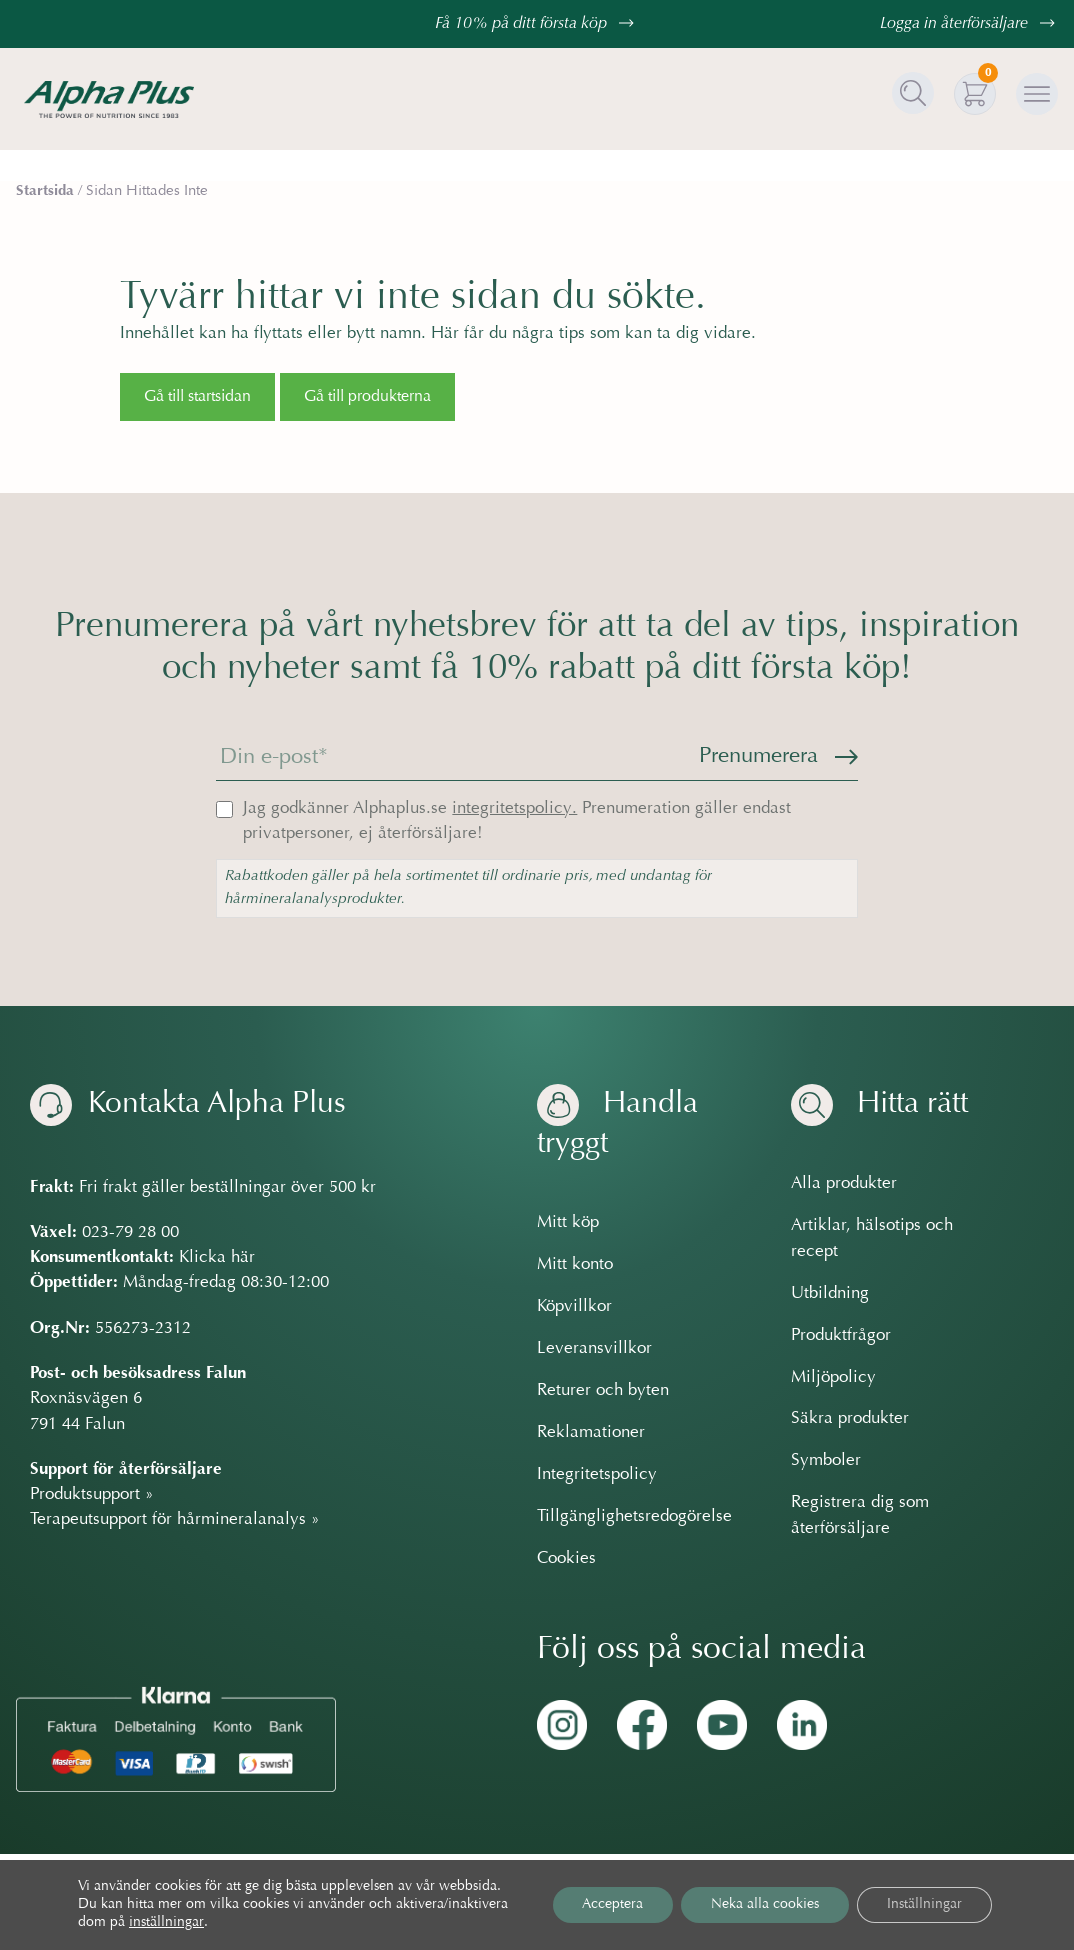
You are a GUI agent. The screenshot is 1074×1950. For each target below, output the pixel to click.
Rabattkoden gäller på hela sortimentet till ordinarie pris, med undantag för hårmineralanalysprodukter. (468, 888)
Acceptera (612, 1905)
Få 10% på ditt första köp (537, 24)
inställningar (166, 1923)
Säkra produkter (850, 1419)
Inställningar (924, 1905)
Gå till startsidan (197, 397)
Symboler (826, 1461)
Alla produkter (844, 1184)
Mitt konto (575, 1265)
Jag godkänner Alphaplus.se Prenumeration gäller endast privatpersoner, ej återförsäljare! (517, 821)
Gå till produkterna (367, 397)
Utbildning (830, 1294)
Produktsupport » (92, 1495)
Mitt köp (568, 1223)
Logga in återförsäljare (970, 24)
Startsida (45, 191)
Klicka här (217, 1258)
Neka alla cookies (765, 1905)
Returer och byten (603, 1391)
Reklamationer (591, 1433)
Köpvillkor (574, 1307)
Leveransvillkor (594, 1349)
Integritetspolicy (597, 1475)
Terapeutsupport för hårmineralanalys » (175, 1520)
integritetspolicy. (514, 809)
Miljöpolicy (833, 1378)
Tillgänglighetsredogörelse (634, 1517)
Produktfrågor (841, 1336)
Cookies (566, 1559)
